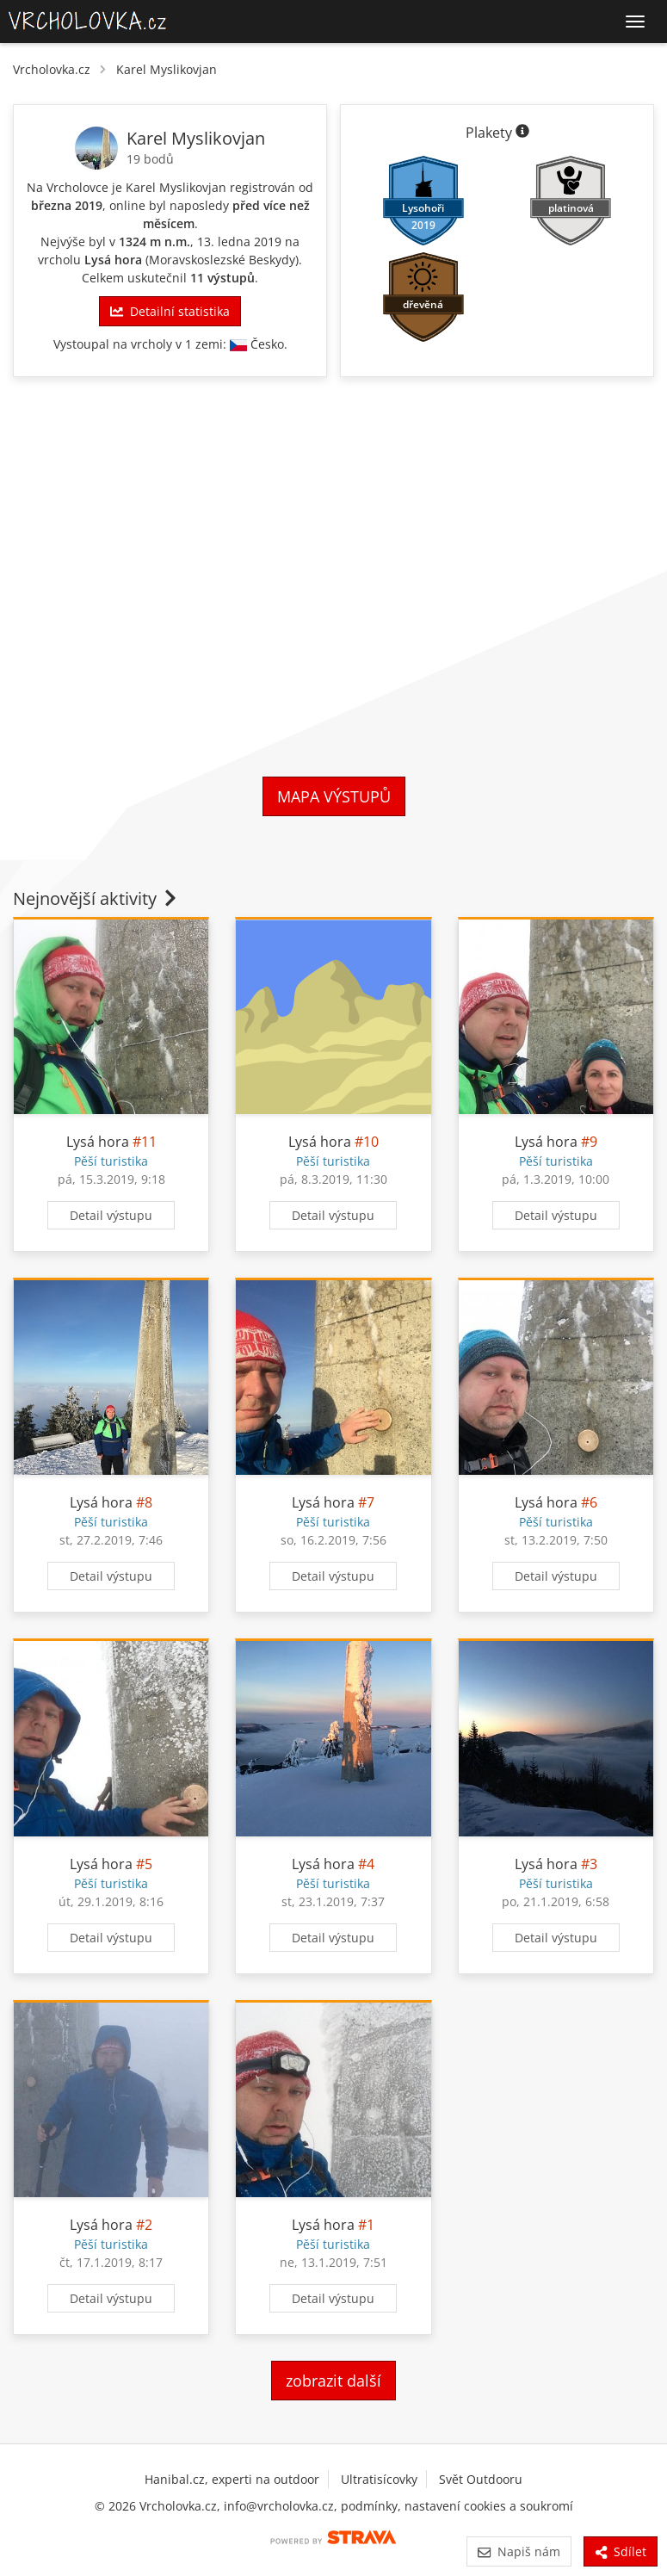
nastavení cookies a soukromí (489, 2506)
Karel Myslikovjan (166, 69)
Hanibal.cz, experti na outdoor (232, 2479)
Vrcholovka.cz (51, 69)
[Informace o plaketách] (522, 132)
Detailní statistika (169, 311)
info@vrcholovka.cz (279, 2506)
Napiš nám (518, 2551)
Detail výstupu (111, 1215)
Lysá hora (113, 259)
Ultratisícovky (379, 2479)
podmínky (369, 2506)
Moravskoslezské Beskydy (222, 259)
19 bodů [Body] (150, 158)
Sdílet (620, 2551)
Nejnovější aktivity (96, 898)
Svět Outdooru (480, 2479)
